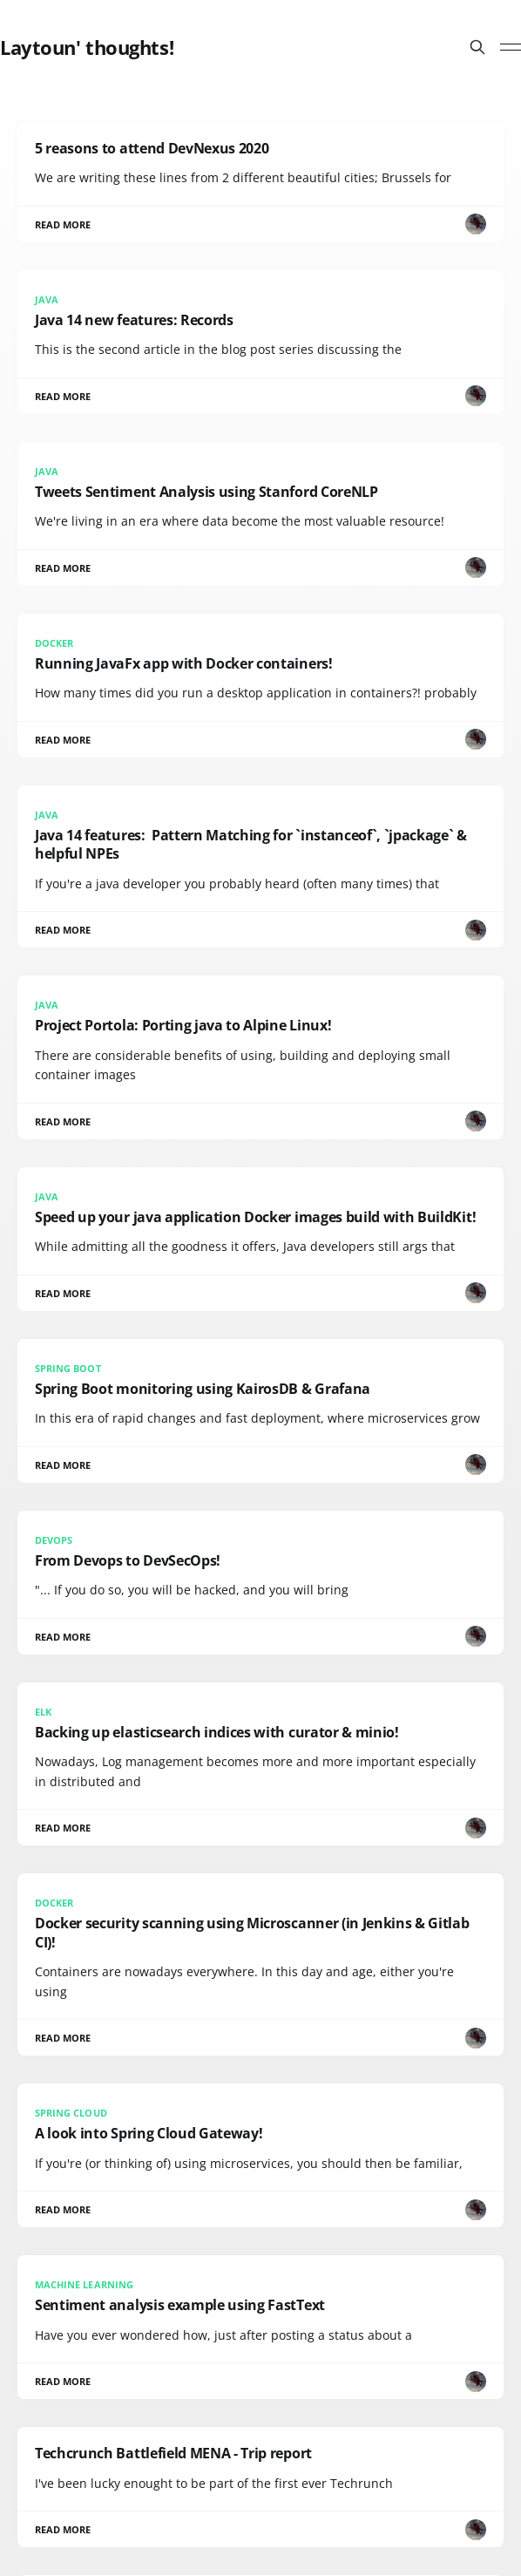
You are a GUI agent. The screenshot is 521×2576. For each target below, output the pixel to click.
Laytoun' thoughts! (86, 47)
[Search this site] (477, 47)
